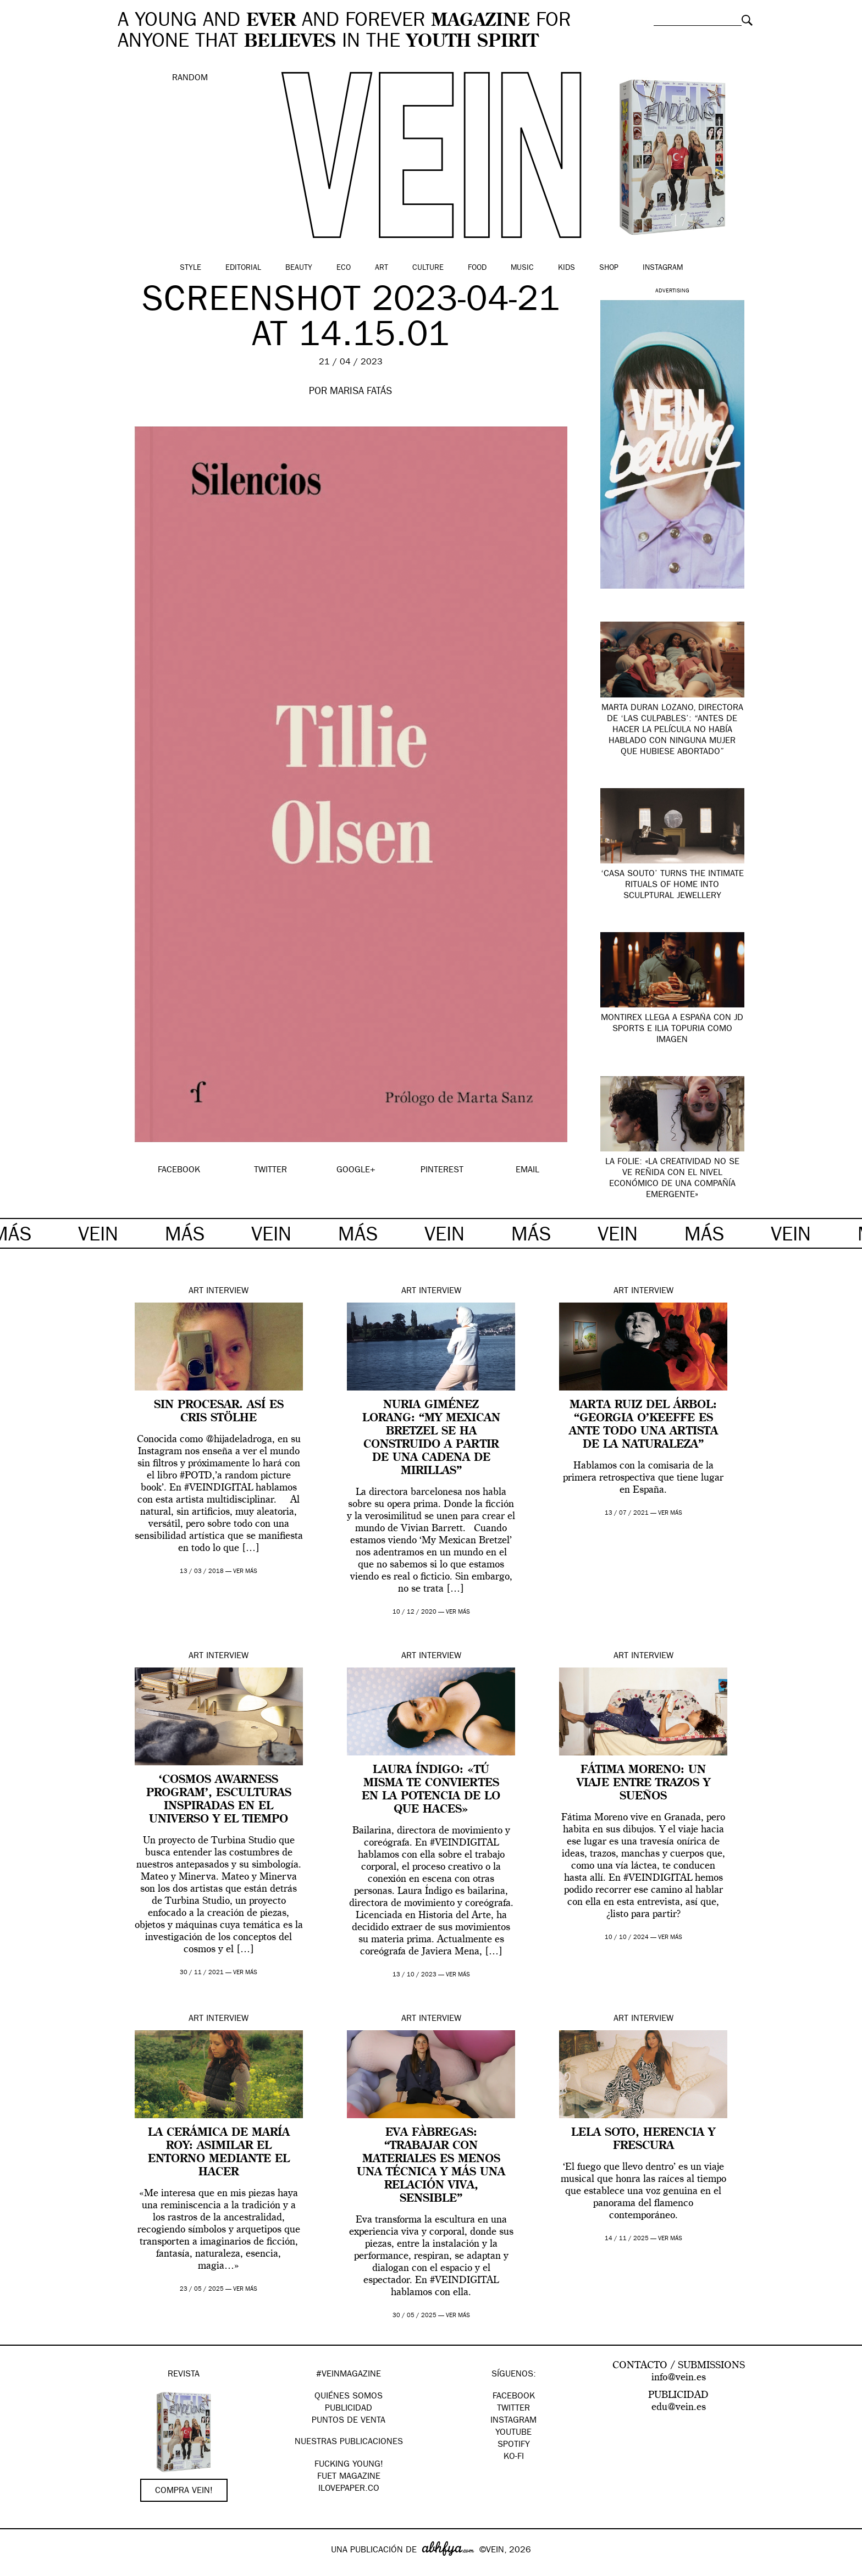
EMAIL (527, 1170)
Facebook (514, 2396)
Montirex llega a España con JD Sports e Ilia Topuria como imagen (672, 1029)
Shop (608, 268)
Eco (343, 268)
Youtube (513, 2433)
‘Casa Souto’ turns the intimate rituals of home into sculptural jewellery (672, 885)
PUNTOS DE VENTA (348, 2421)
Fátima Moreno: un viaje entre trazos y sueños (643, 1783)
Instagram (663, 268)
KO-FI (514, 2457)
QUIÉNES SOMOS (348, 2396)
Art (381, 268)
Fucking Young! (348, 2465)
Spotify (514, 2445)
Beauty (298, 268)
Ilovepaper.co (348, 2489)
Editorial (243, 268)
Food (477, 268)
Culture (428, 268)
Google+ (20, 2568)
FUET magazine (348, 2477)
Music (522, 268)
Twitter (513, 2409)
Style (190, 268)
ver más (245, 1572)
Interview (227, 1291)
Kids (566, 268)
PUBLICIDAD (348, 2409)
